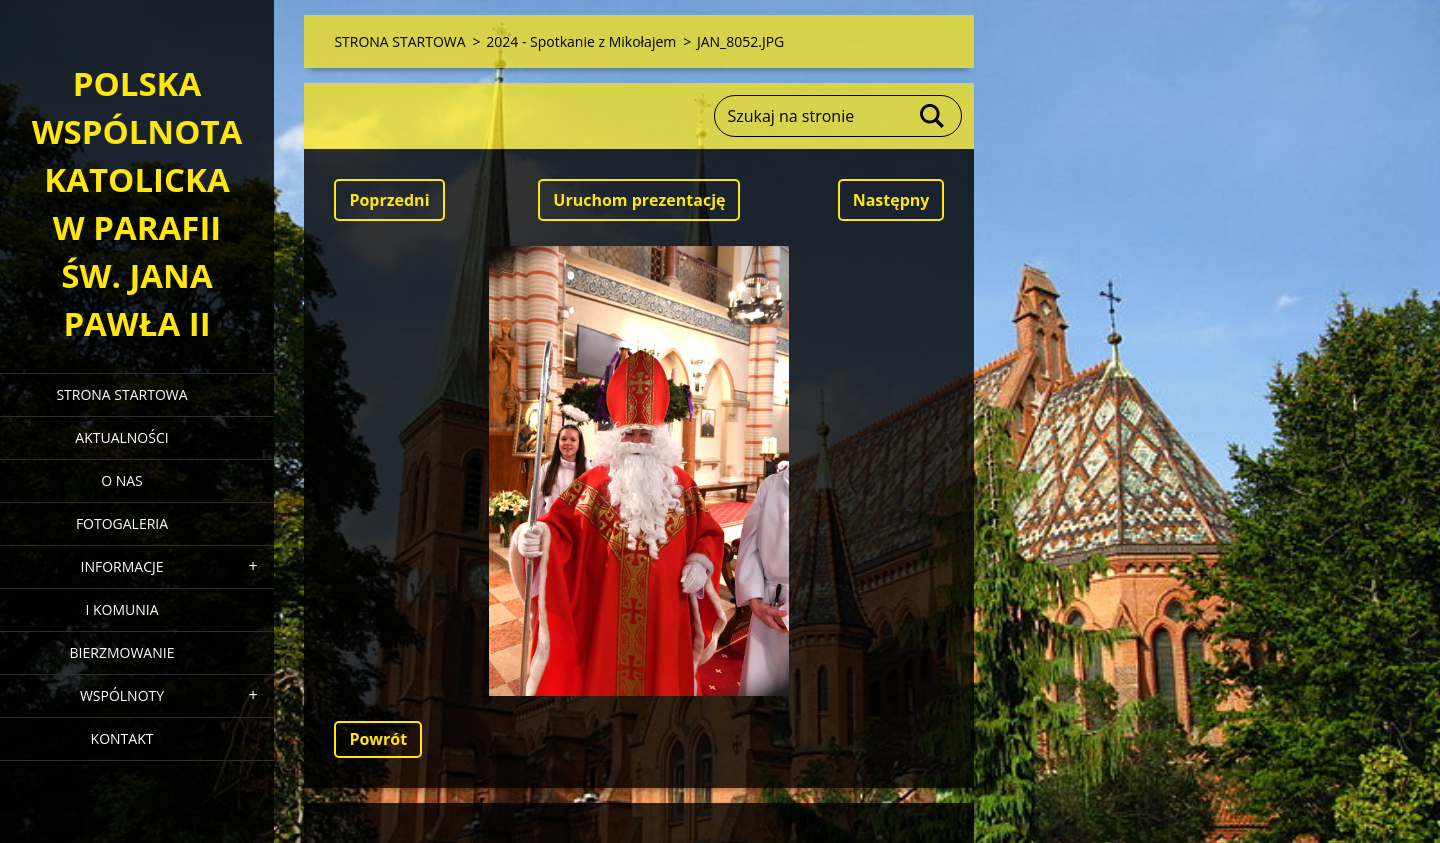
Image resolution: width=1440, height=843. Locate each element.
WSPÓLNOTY (122, 695)
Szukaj (933, 116)
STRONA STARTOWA (121, 394)
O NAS (122, 480)
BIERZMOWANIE (122, 652)
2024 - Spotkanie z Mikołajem (581, 41)
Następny (891, 200)
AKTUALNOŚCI (121, 437)
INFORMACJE (121, 566)
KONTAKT (122, 738)
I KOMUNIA (121, 609)
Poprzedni (389, 200)
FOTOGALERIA (122, 523)
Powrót (378, 739)
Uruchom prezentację (639, 200)
